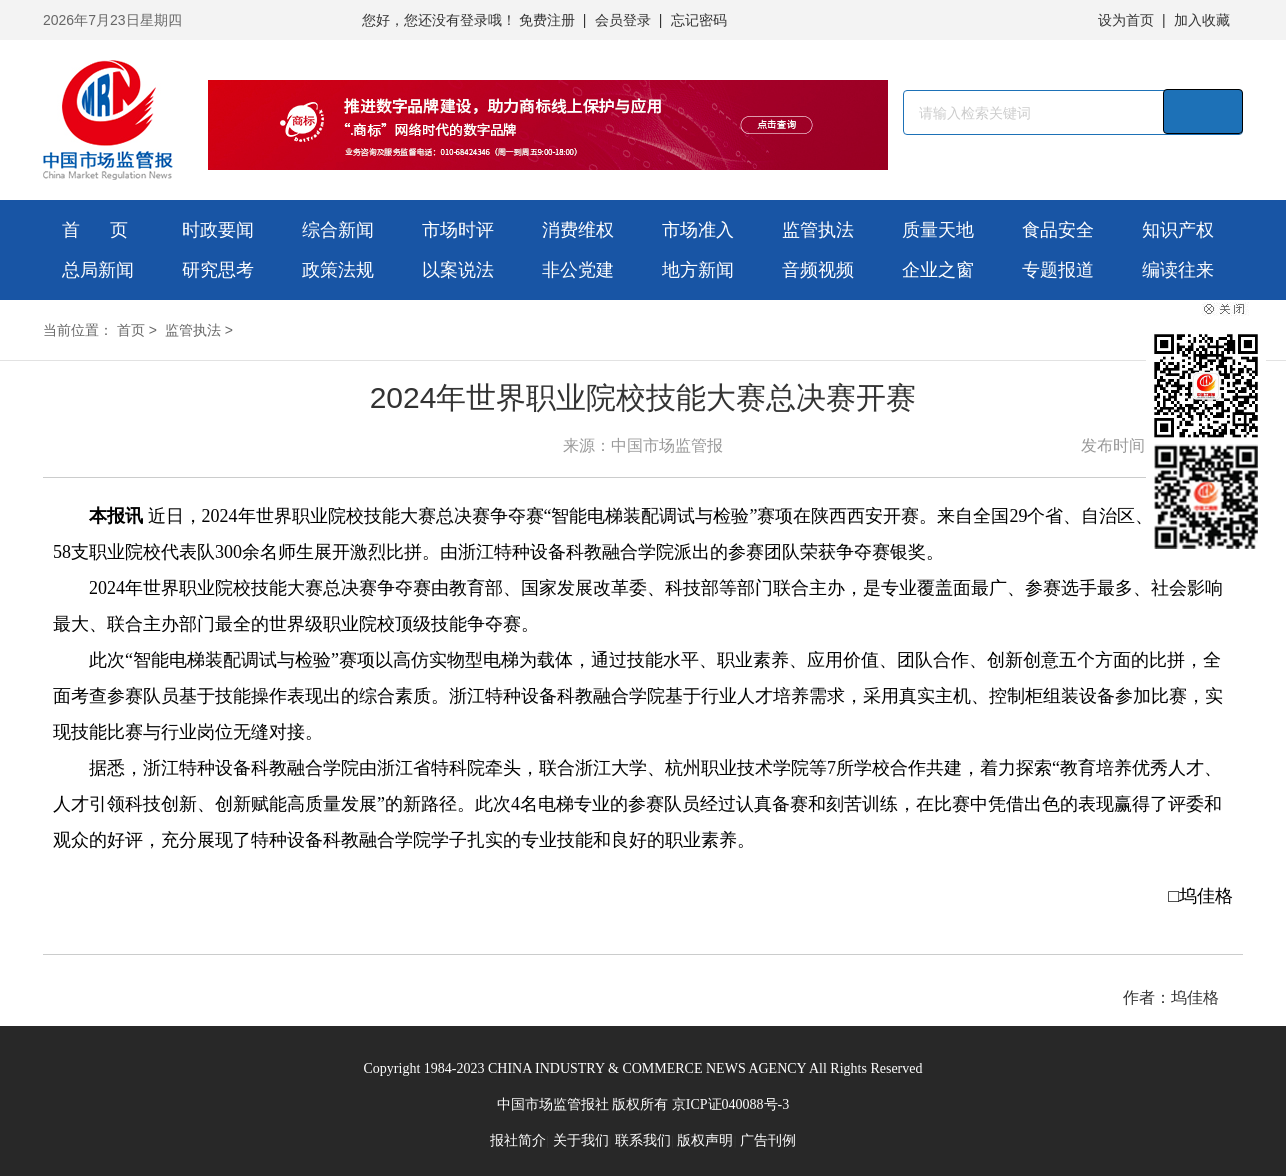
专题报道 (1058, 270)
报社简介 (518, 1140)
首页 (131, 330)
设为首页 (1126, 20)
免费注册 (547, 20)
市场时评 (458, 230)
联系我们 (643, 1140)
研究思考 (218, 270)
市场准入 (698, 230)
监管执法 (818, 230)
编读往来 (1178, 270)
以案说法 (458, 270)
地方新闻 (698, 270)
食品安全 (1058, 230)
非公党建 (578, 270)
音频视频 (818, 270)
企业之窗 (938, 270)
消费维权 (578, 230)
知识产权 (1178, 230)
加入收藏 (1202, 20)
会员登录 (623, 20)
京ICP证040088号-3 (730, 1104)
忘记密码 (699, 20)
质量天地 (938, 230)
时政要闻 (218, 230)
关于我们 (581, 1140)
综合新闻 (338, 230)
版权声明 (705, 1140)
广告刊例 (768, 1140)
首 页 (95, 230)
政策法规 (338, 270)
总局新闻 (98, 270)
